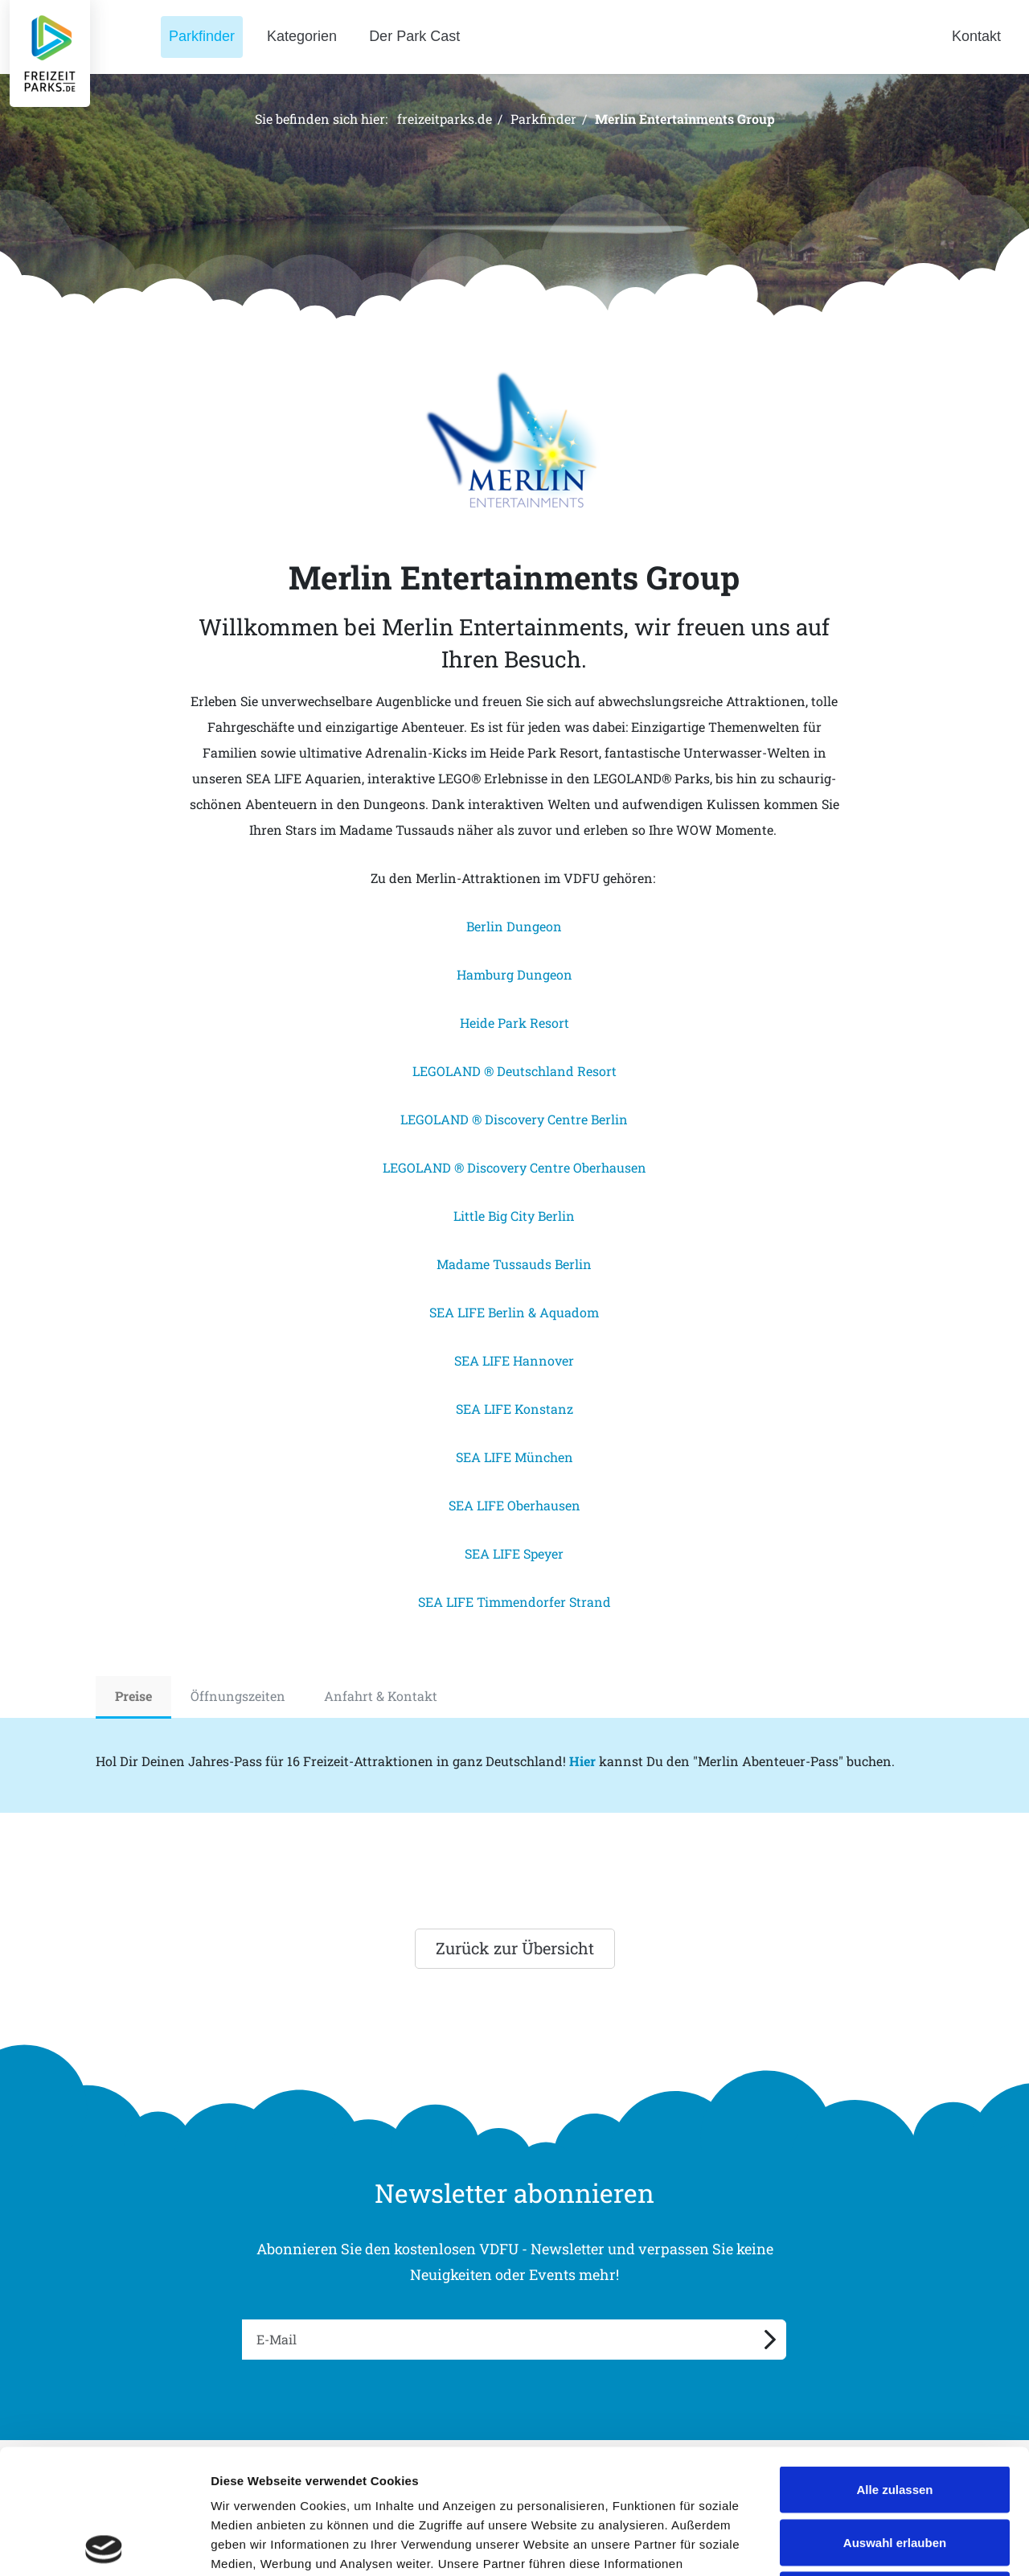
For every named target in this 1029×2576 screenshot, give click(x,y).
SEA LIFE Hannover (514, 1360)
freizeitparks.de (444, 118)
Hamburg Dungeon (514, 974)
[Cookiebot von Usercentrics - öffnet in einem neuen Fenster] (104, 2545)
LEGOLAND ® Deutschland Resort (514, 1070)
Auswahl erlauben (894, 2418)
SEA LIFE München (514, 1456)
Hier (582, 1760)
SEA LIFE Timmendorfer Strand (514, 1601)
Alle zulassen (894, 2365)
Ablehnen (894, 2470)
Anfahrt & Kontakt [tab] (380, 1695)
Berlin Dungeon (514, 926)
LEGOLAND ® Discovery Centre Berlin (514, 1119)
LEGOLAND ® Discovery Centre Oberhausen (514, 1167)
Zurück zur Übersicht (515, 1947)
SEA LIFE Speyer (514, 1553)
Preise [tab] (133, 1695)
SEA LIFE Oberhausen (514, 1505)
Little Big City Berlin (514, 1215)
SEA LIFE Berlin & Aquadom (514, 1312)
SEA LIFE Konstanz (514, 1408)
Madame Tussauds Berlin (514, 1263)
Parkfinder (543, 118)
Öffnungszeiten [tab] (238, 1695)
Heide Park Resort (514, 1022)
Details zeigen (855, 2544)
